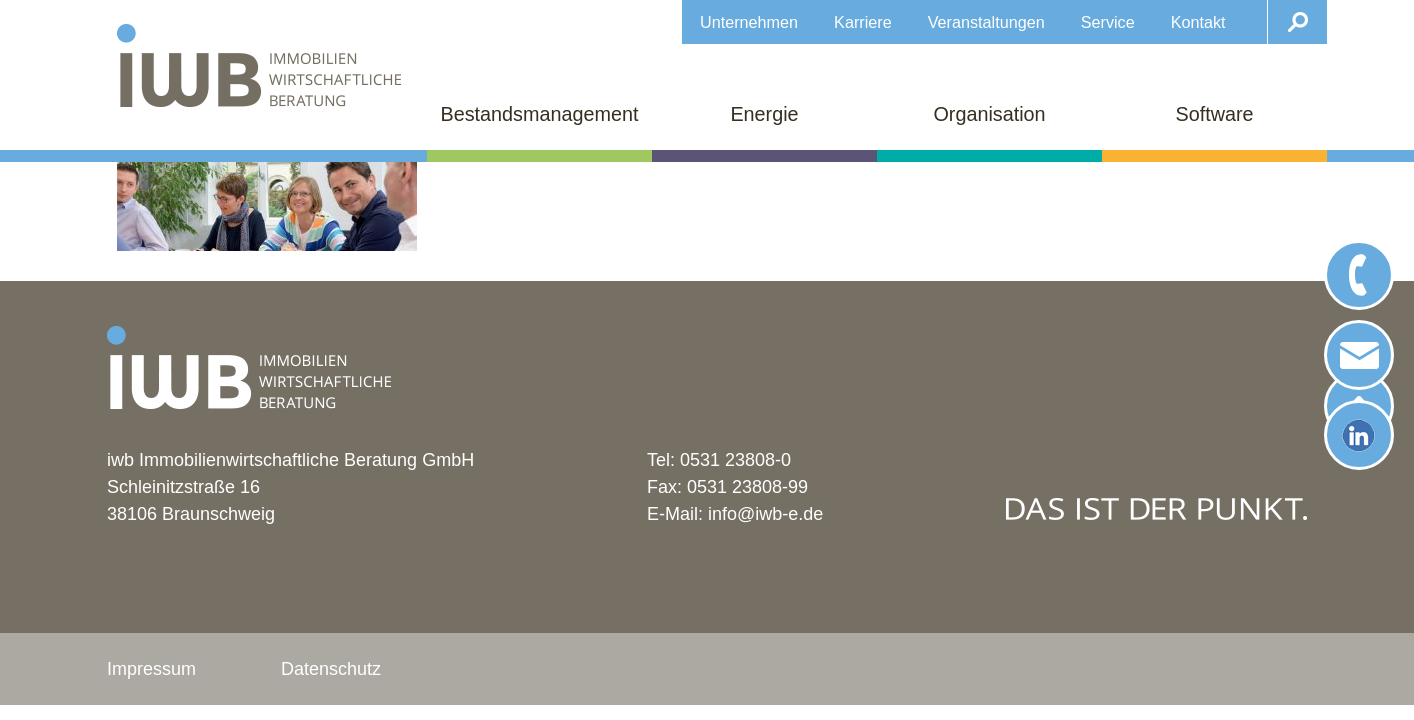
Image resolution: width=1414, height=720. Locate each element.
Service (1108, 22)
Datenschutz (331, 669)
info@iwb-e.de (765, 514)
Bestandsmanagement (540, 114)
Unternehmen (749, 22)
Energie (764, 114)
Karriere (863, 22)
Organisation (989, 114)
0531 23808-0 (735, 460)
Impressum (151, 669)
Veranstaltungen (986, 22)
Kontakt (1198, 22)
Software (1214, 114)
